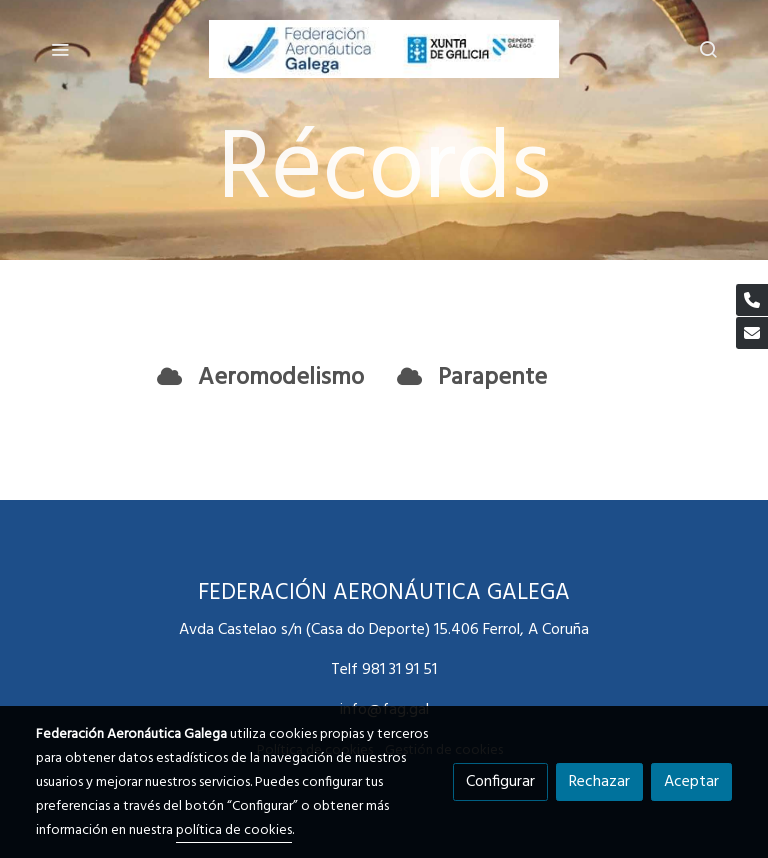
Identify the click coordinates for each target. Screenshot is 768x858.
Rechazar (599, 782)
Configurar (500, 782)
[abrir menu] (60, 49)
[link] (384, 49)
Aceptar (691, 782)
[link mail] (752, 333)
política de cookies (234, 830)
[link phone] (752, 300)
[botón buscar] (708, 49)
